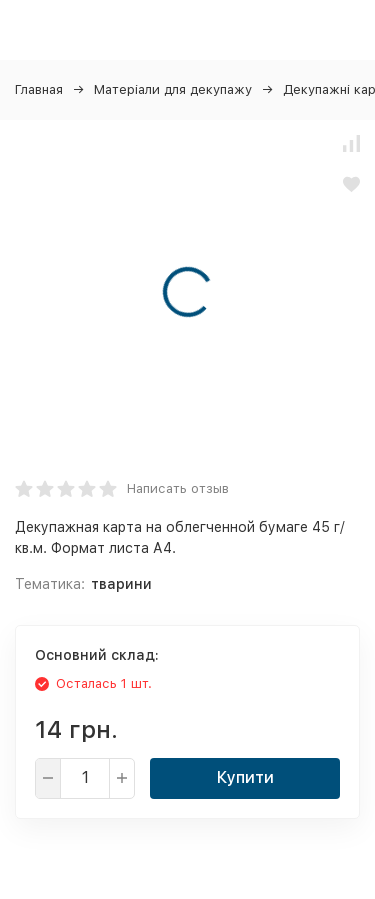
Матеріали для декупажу (173, 89)
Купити (245, 777)
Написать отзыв (178, 488)
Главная (39, 89)
